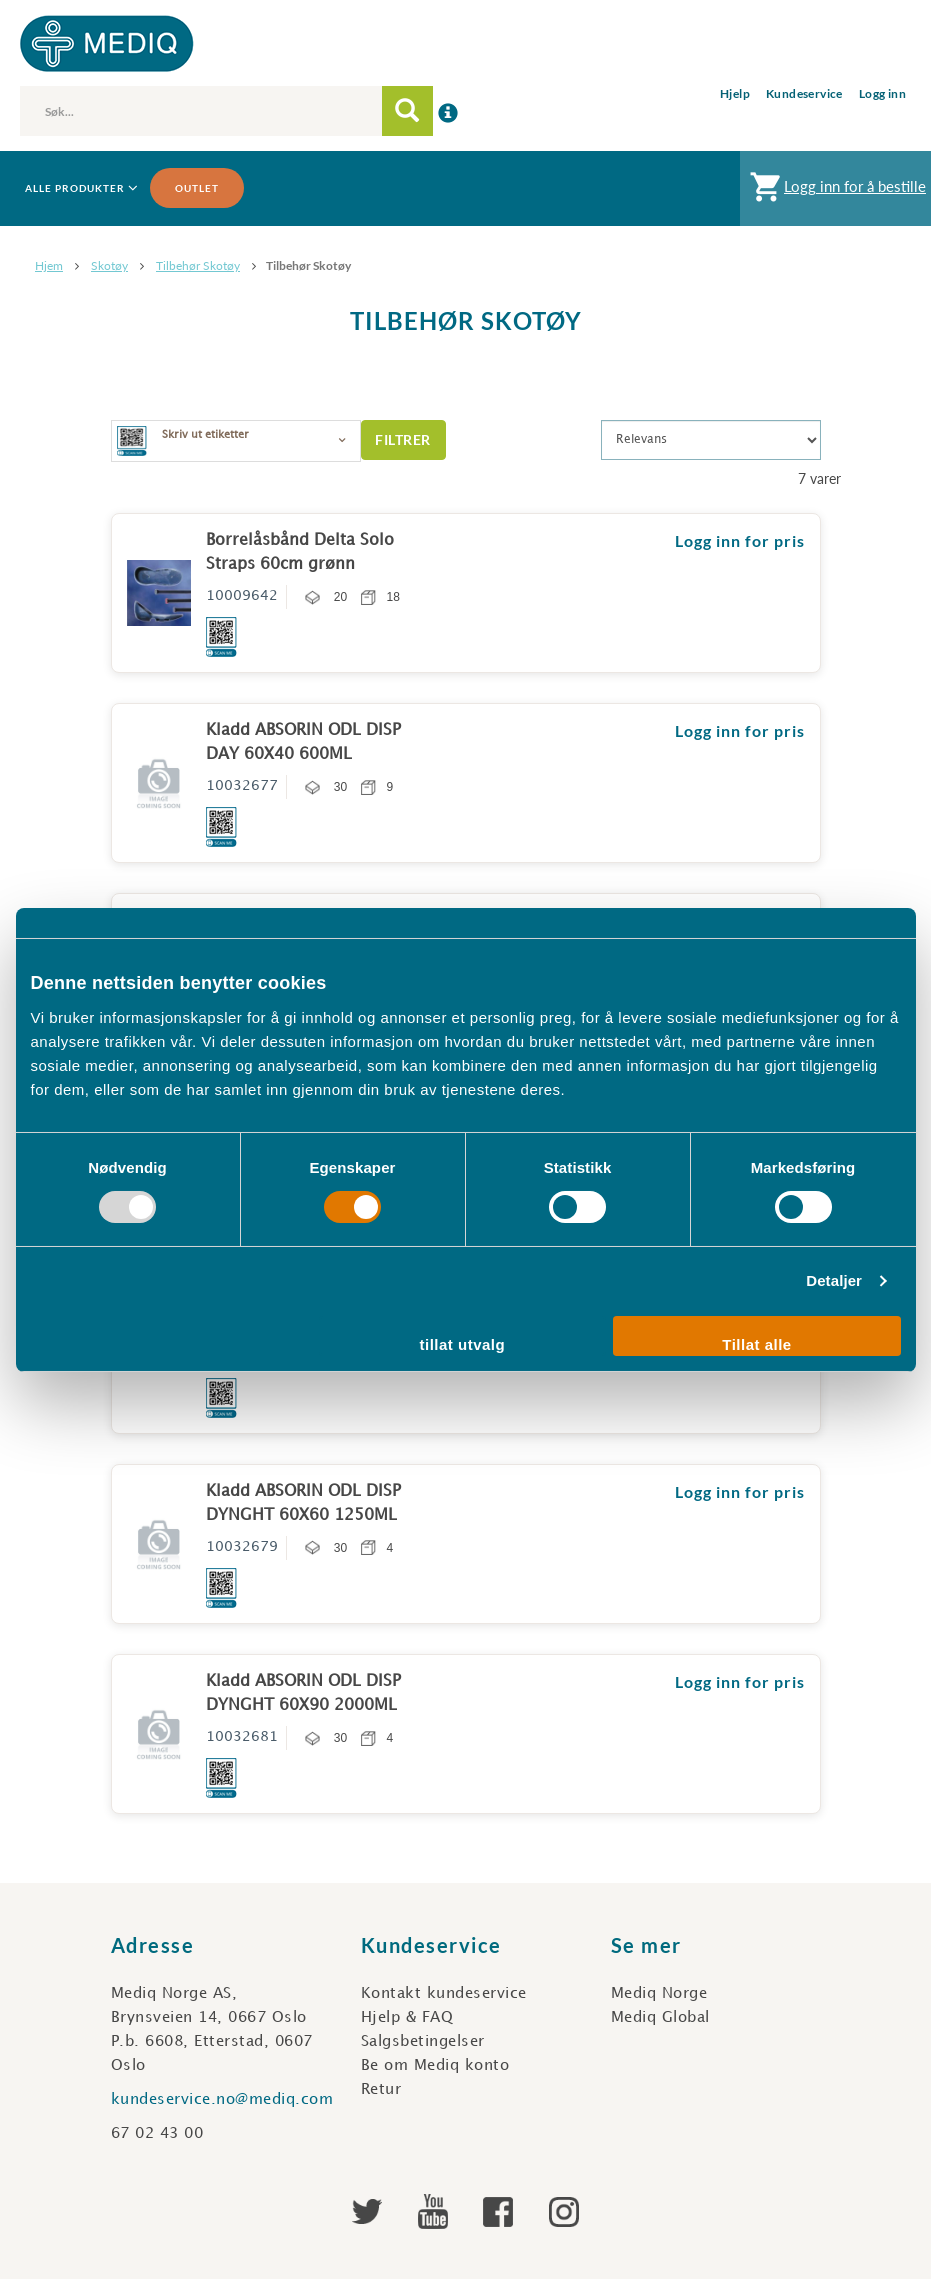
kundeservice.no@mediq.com (222, 2100)
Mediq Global (660, 2018)
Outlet (197, 188)
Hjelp (735, 93)
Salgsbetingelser (423, 2042)
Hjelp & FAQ (407, 2018)
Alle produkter (80, 188)
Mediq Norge (659, 1994)
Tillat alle (756, 1344)
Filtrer (403, 439)
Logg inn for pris (740, 540)
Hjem (49, 265)
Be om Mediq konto (435, 2066)
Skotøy (109, 265)
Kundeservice (804, 93)
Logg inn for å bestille (835, 191)
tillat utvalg (463, 1344)
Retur (381, 2090)
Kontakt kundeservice (444, 1994)
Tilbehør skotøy (198, 265)
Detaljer (834, 1280)
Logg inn (882, 93)
